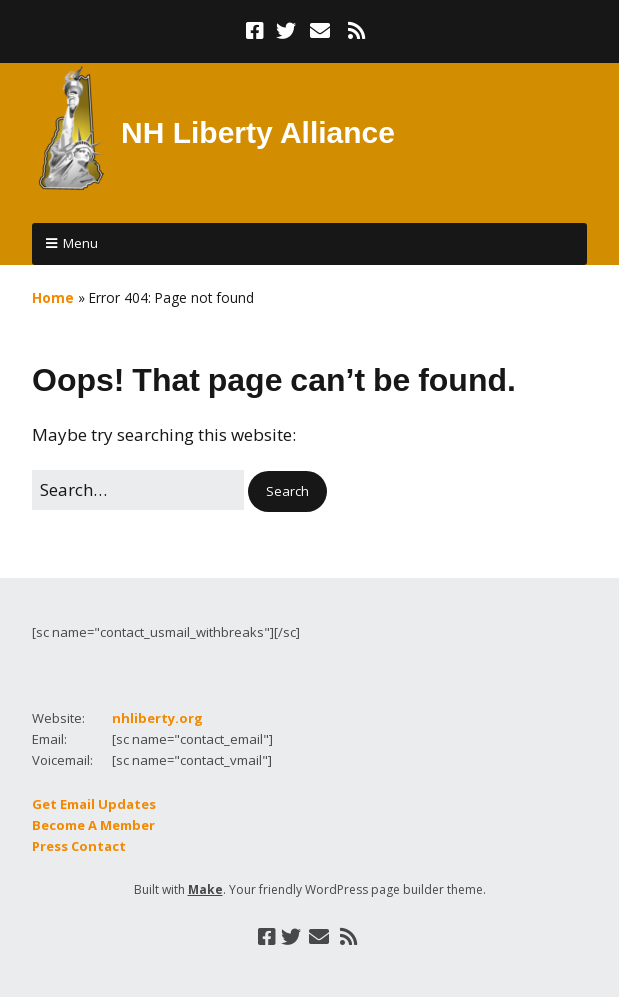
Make (205, 889)
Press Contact (79, 846)
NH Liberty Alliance (258, 132)
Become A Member (93, 825)
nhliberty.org (157, 718)
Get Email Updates (94, 804)
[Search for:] (138, 489)
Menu (80, 243)
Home (53, 297)
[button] (287, 491)
